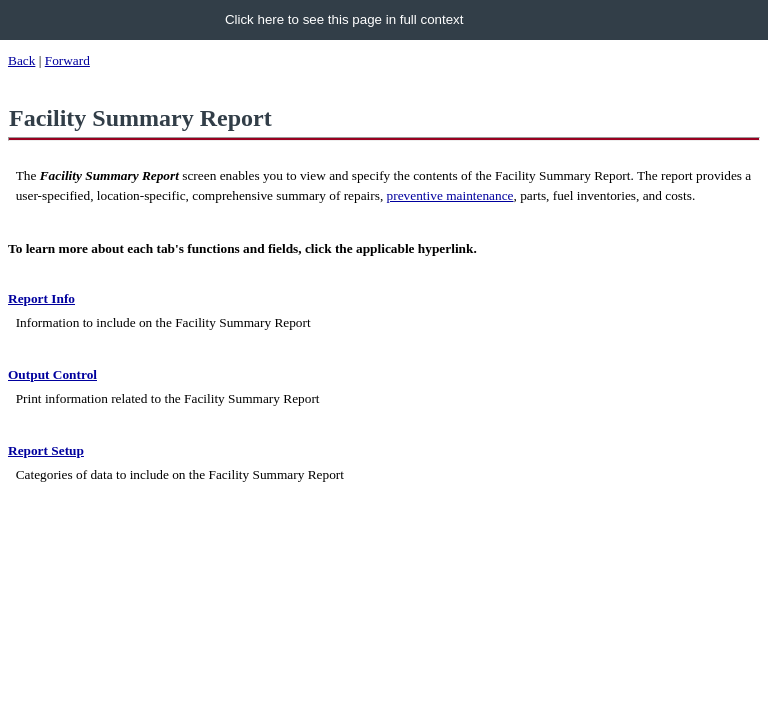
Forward (67, 60)
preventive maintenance (450, 195)
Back (21, 60)
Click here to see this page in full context (344, 19)
